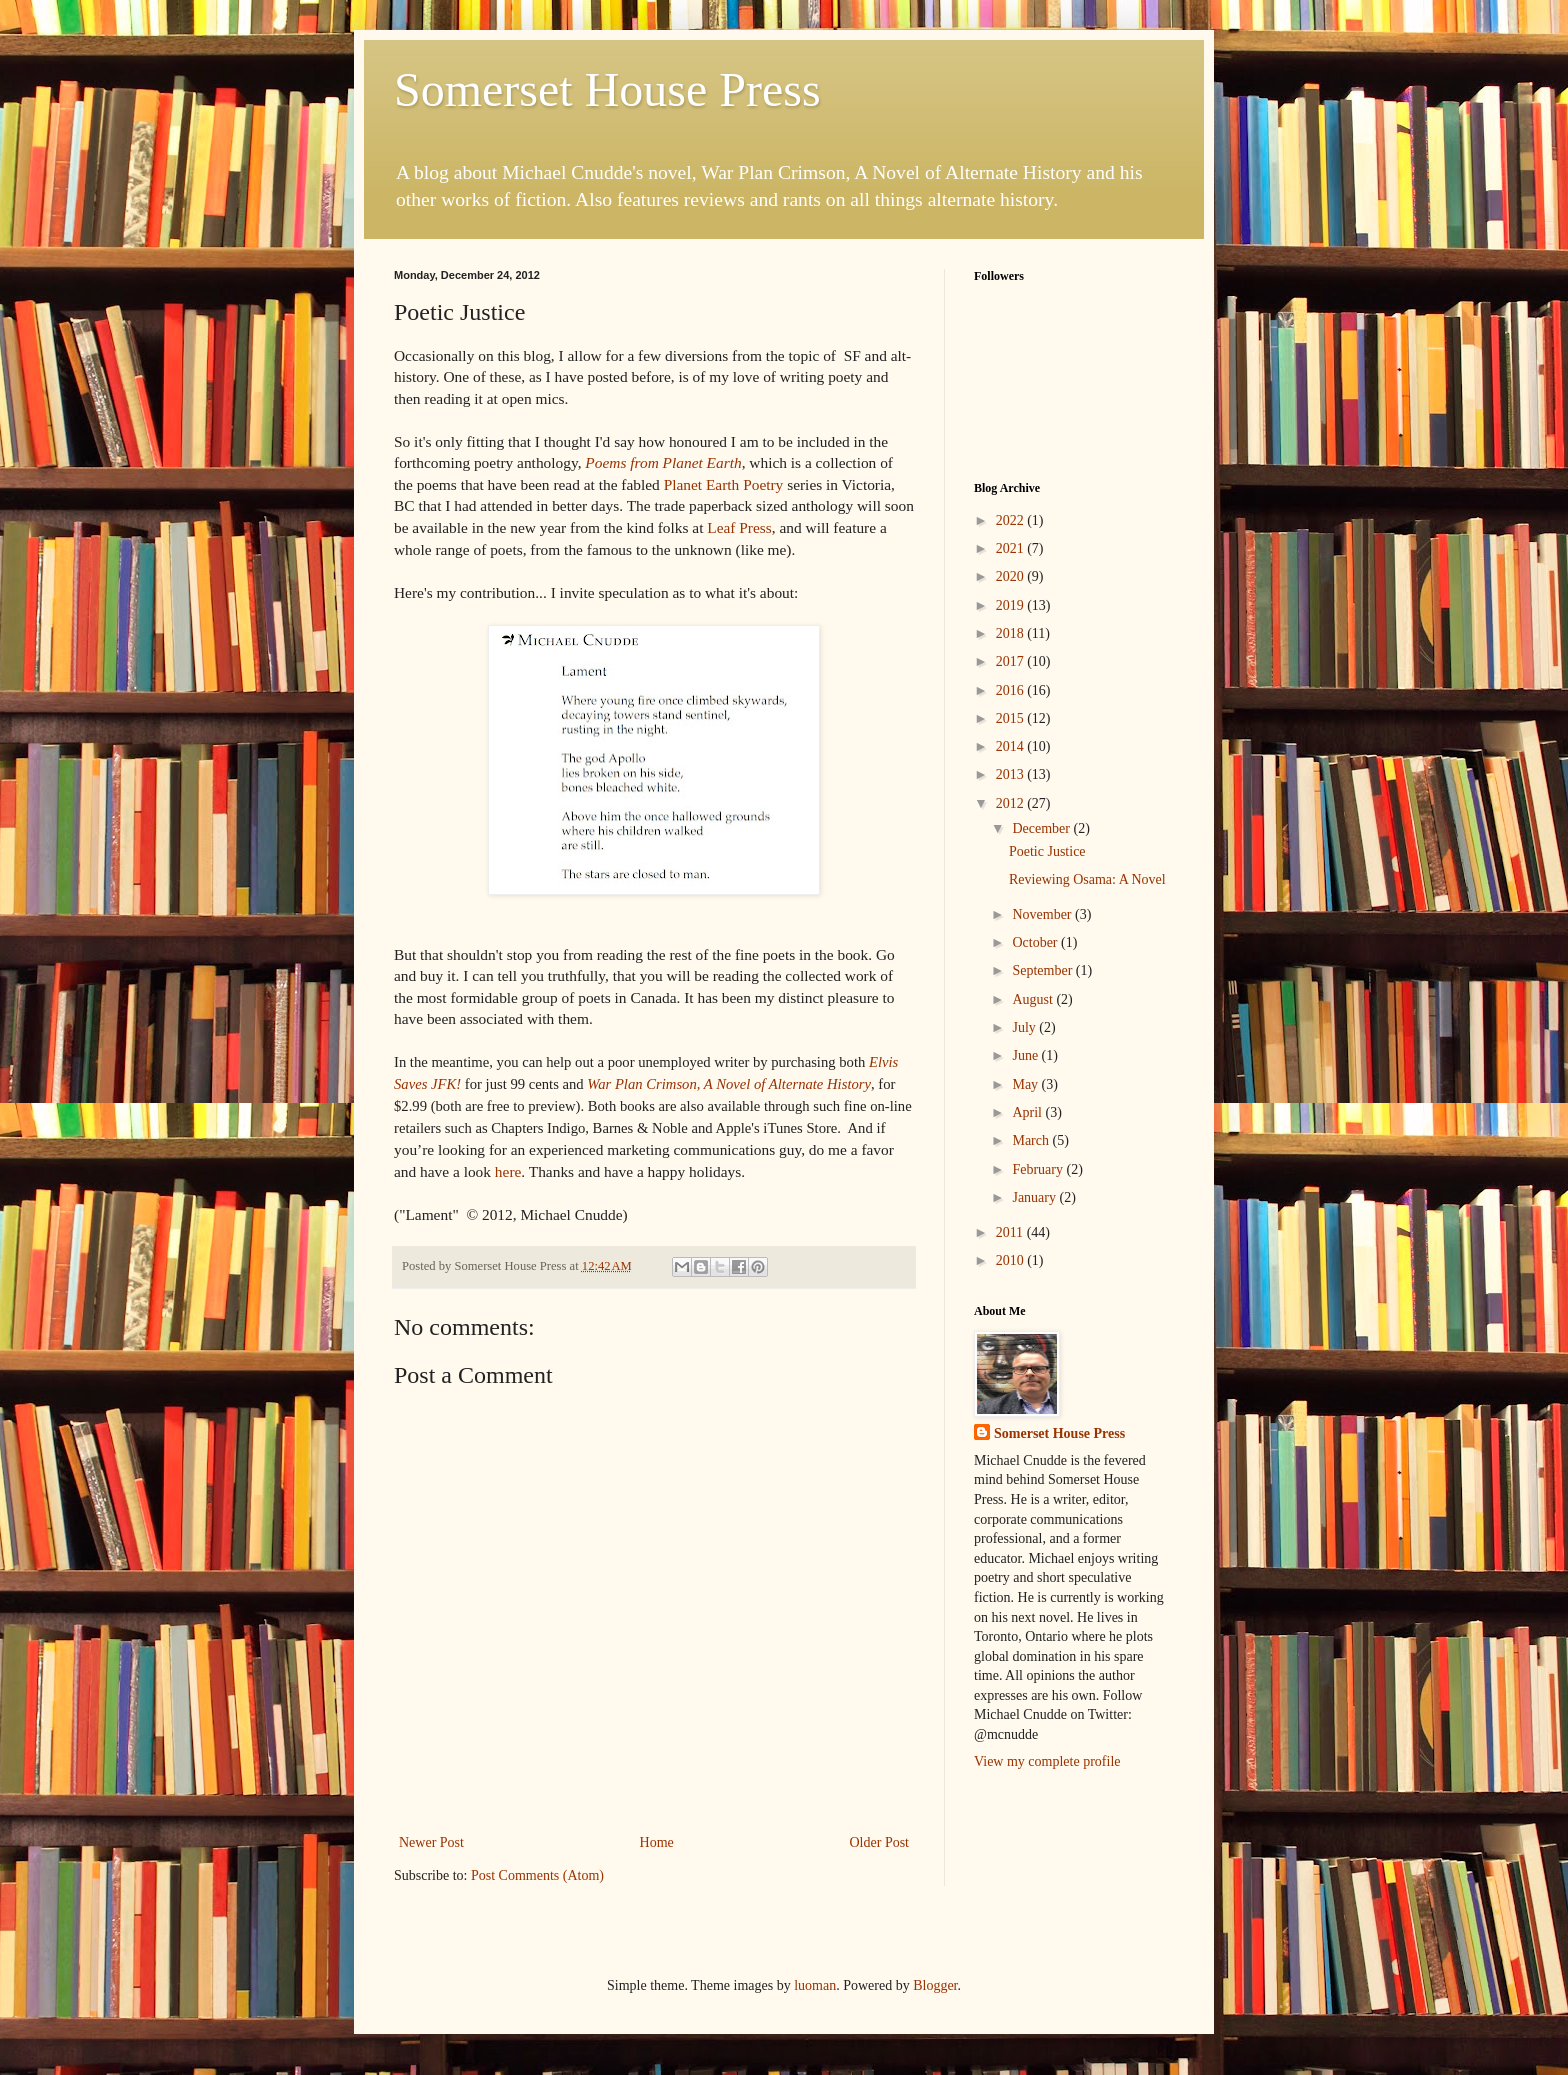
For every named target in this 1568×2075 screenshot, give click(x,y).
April (1028, 1112)
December (1042, 828)
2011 (1011, 1232)
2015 (1012, 718)
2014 (1012, 746)
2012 (1012, 803)
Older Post (880, 1842)
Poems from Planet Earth (663, 462)
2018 (1012, 633)
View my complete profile (1047, 1761)
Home (657, 1842)
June (1026, 1055)
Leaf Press (739, 527)
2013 (1012, 774)
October (1036, 942)
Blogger (935, 1985)
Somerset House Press (607, 89)
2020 (1012, 576)
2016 (1012, 690)
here (508, 1171)
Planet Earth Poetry (722, 484)
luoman (815, 1985)
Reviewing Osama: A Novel (1087, 879)
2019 (1012, 605)
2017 (1012, 661)
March (1032, 1140)
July (1025, 1027)
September (1043, 970)
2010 (1012, 1260)
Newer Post (431, 1842)
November (1043, 914)
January (1035, 1197)
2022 (1012, 520)
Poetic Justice (1047, 851)
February (1039, 1169)
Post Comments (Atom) (537, 1875)
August (1034, 999)
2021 (1012, 548)
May (1026, 1084)
